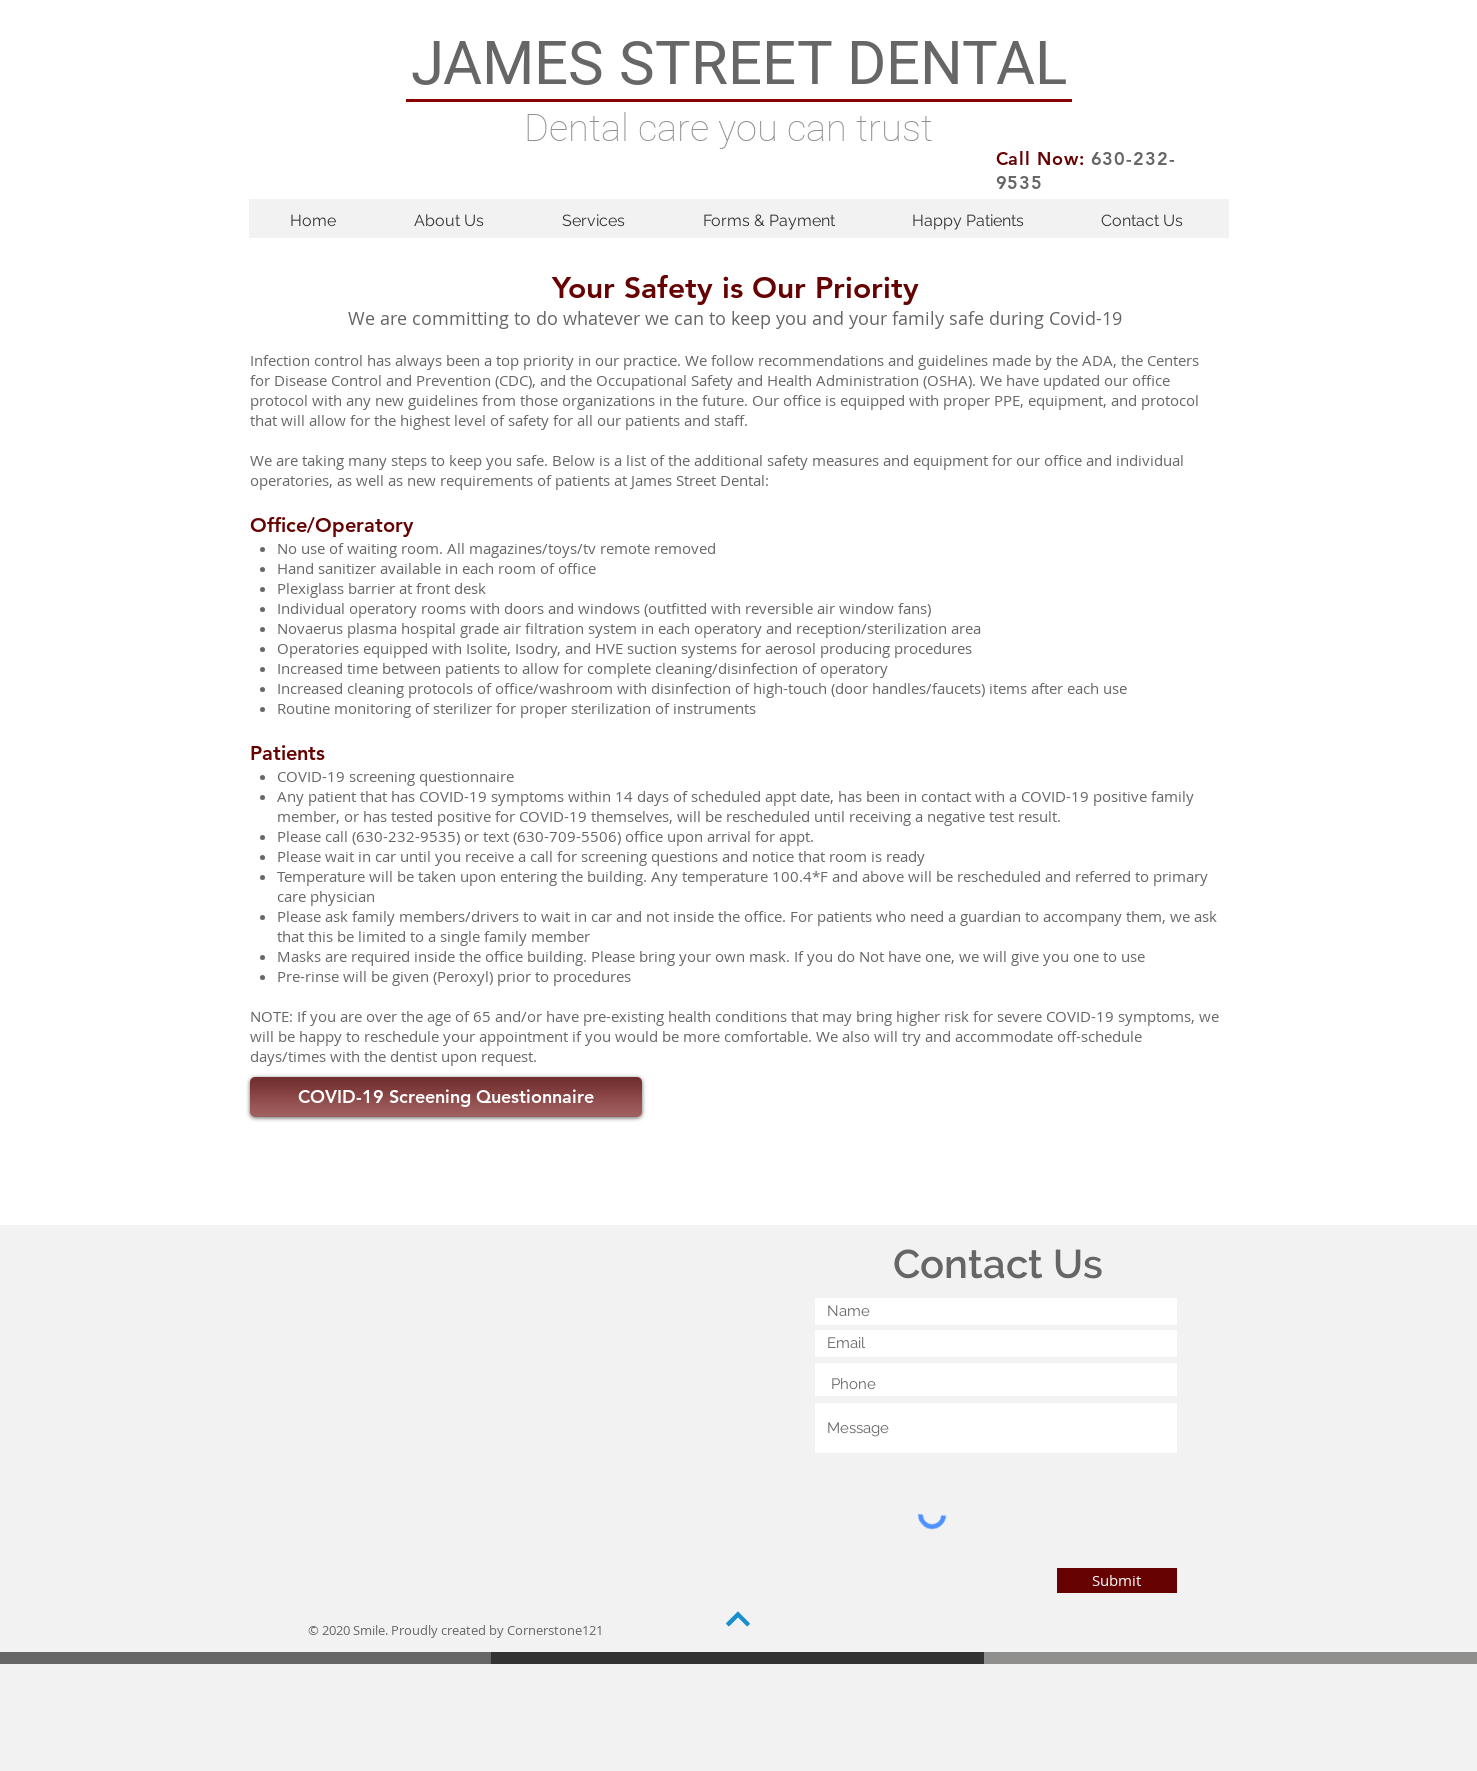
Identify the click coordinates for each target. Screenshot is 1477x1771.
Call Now (1037, 158)
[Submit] (1117, 1580)
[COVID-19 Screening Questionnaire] (446, 1097)
